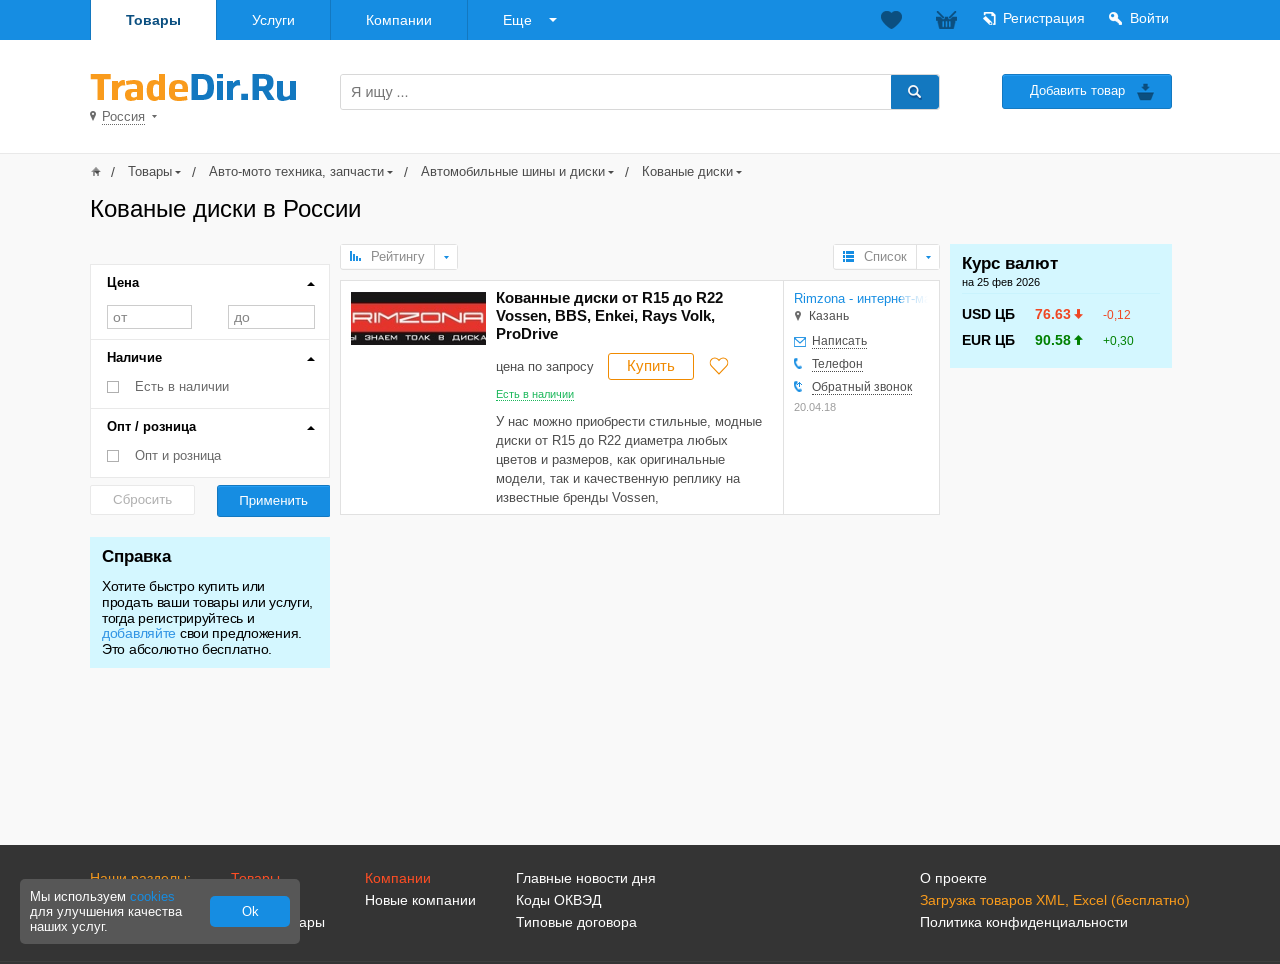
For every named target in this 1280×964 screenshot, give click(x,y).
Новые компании (420, 900)
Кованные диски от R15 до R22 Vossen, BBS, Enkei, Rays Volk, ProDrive (609, 315)
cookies (152, 896)
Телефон (837, 364)
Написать (839, 341)
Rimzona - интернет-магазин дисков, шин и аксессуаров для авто (861, 298)
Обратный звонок (862, 387)
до (271, 317)
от (149, 317)
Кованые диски (687, 171)
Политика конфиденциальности (1024, 922)
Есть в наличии (182, 386)
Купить (651, 365)
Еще (517, 20)
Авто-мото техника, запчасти (296, 171)
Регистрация (1044, 18)
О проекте (953, 878)
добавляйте (139, 633)
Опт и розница (178, 455)
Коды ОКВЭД (558, 900)
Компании (399, 20)
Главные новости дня (586, 878)
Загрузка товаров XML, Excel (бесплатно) (1055, 900)
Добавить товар (1077, 90)
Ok (250, 911)
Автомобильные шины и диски (513, 171)
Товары (153, 20)
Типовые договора (576, 922)
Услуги (273, 20)
